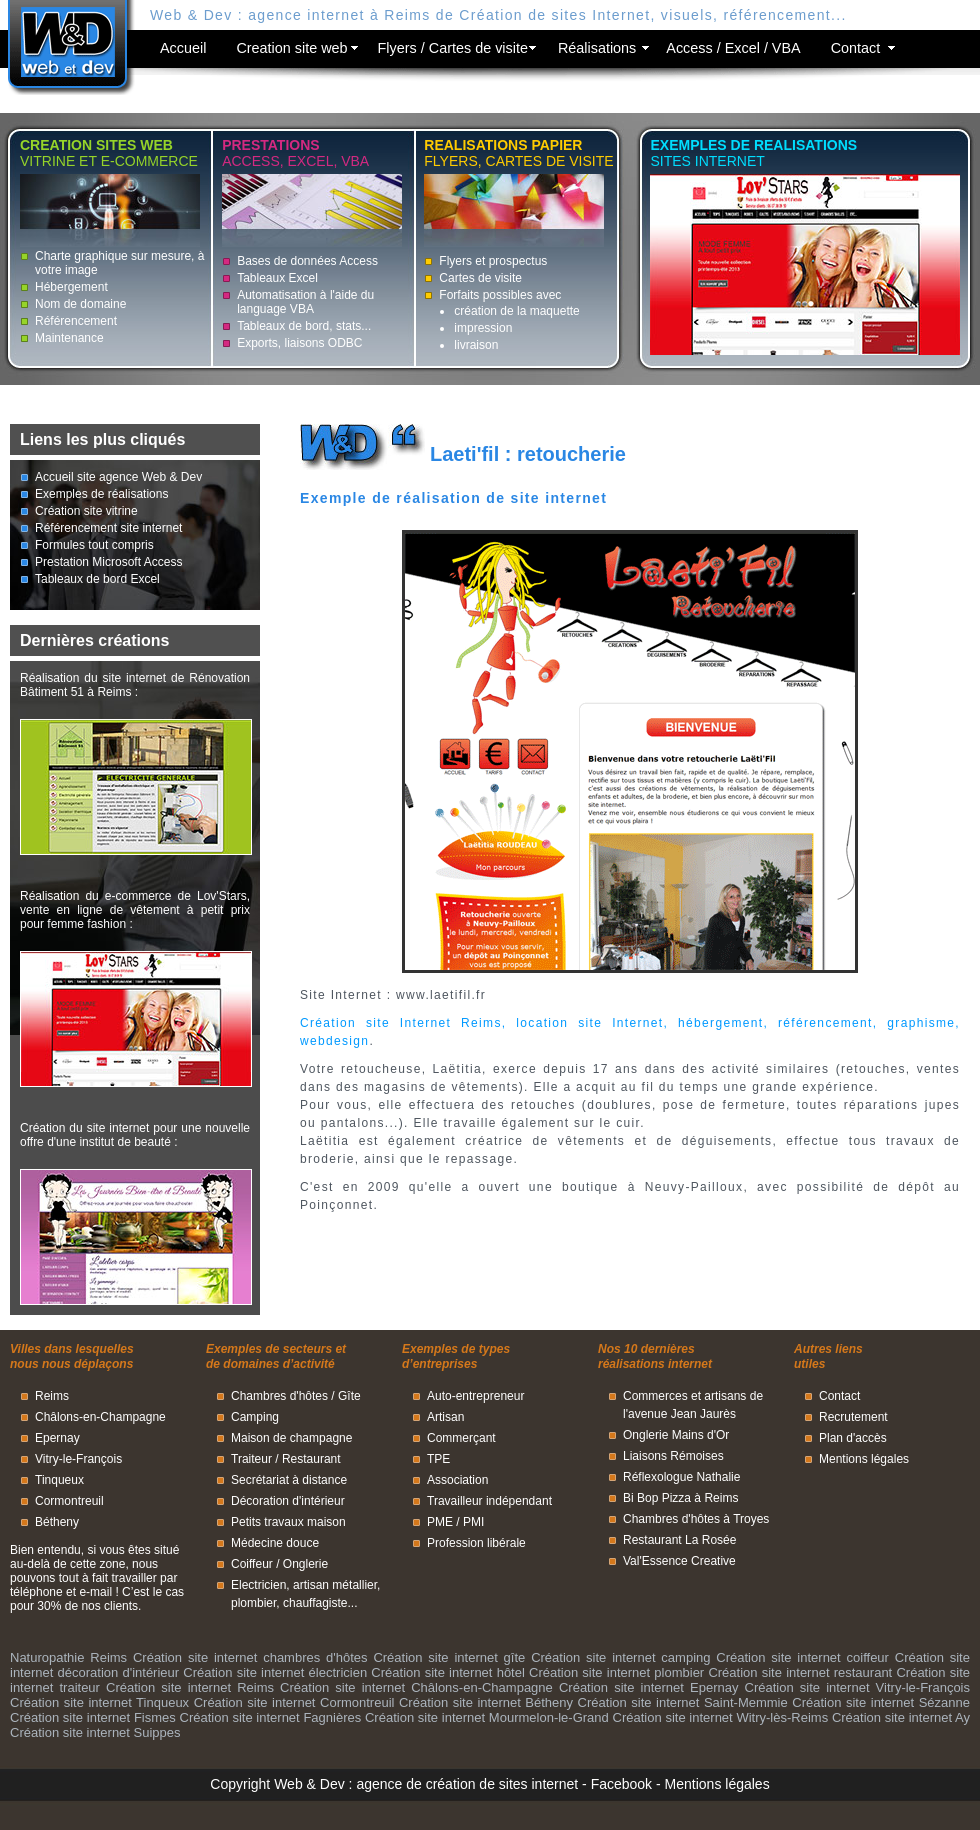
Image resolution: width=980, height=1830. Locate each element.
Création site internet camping (620, 1657)
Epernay (57, 1438)
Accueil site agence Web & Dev (118, 477)
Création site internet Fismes (93, 1717)
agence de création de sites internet (467, 1784)
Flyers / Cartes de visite (453, 48)
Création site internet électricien (275, 1672)
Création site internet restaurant (800, 1672)
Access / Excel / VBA (733, 48)
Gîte (349, 1396)
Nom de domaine (80, 304)
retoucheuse (381, 1069)
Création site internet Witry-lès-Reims (721, 1717)
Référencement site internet (108, 528)
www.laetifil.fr (441, 995)
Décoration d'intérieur (288, 1501)
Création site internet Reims (190, 1687)
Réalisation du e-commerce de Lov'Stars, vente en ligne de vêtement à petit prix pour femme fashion (135, 910)
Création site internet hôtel (447, 1672)
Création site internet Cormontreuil (294, 1702)
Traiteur (251, 1459)
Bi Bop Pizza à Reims (680, 1498)
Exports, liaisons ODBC (299, 343)
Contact (856, 48)
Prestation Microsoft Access (108, 562)
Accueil (183, 48)
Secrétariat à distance (289, 1480)
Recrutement (853, 1417)
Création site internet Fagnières (271, 1717)
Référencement (76, 321)
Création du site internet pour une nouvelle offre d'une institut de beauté (135, 1135)
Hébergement (71, 287)
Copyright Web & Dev (277, 1784)
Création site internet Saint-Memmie (683, 1702)
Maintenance (69, 338)
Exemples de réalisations (101, 494)
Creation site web (291, 48)
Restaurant (311, 1459)
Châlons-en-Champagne (100, 1417)
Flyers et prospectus (493, 261)
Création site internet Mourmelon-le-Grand (487, 1717)
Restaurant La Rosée (679, 1540)
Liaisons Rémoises (673, 1456)
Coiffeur (252, 1564)
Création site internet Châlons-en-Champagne (416, 1687)
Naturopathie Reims (68, 1657)
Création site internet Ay (901, 1717)
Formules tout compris (94, 545)
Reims (52, 1396)
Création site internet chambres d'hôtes (250, 1657)
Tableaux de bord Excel (97, 579)
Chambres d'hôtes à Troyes (696, 1519)
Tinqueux (59, 1480)
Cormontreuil (69, 1501)
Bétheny (57, 1522)
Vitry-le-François (78, 1459)
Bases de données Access (307, 261)
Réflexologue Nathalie (681, 1477)
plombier (253, 1603)
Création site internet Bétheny (486, 1702)
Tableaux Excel (277, 278)
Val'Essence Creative (679, 1561)
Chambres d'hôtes (279, 1396)
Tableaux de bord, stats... (304, 326)
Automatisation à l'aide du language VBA (305, 302)
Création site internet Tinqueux (99, 1702)
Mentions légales (864, 1459)
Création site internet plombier (616, 1672)
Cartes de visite (480, 278)
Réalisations (597, 48)
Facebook (621, 1784)
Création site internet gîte (449, 1657)
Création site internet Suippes (95, 1732)
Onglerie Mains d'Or (676, 1435)
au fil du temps (670, 1087)
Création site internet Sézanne (881, 1702)
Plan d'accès (853, 1438)
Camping (255, 1417)
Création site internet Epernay (648, 1687)
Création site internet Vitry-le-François (857, 1687)
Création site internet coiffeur (802, 1657)
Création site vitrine (86, 511)
